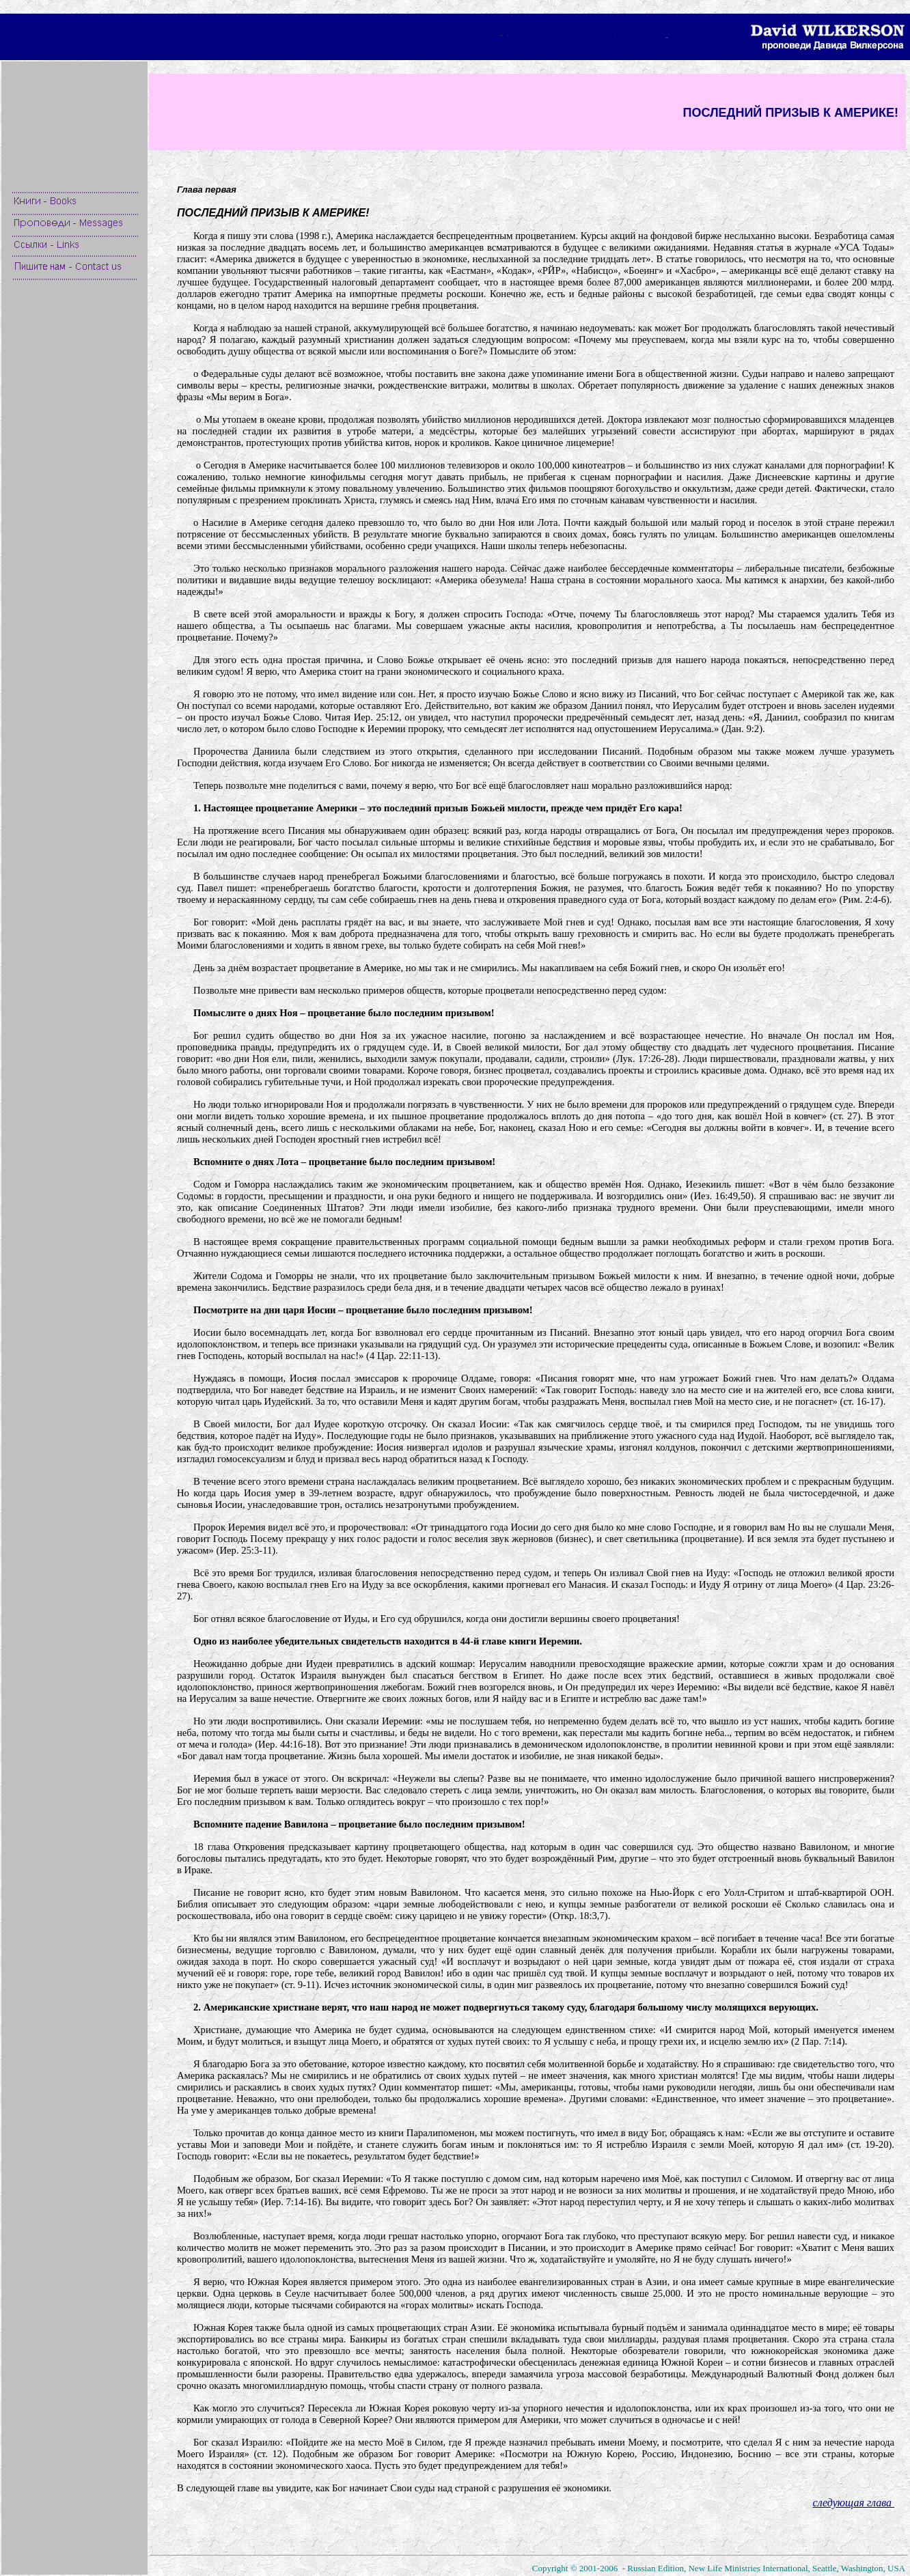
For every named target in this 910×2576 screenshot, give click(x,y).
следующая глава (853, 2502)
